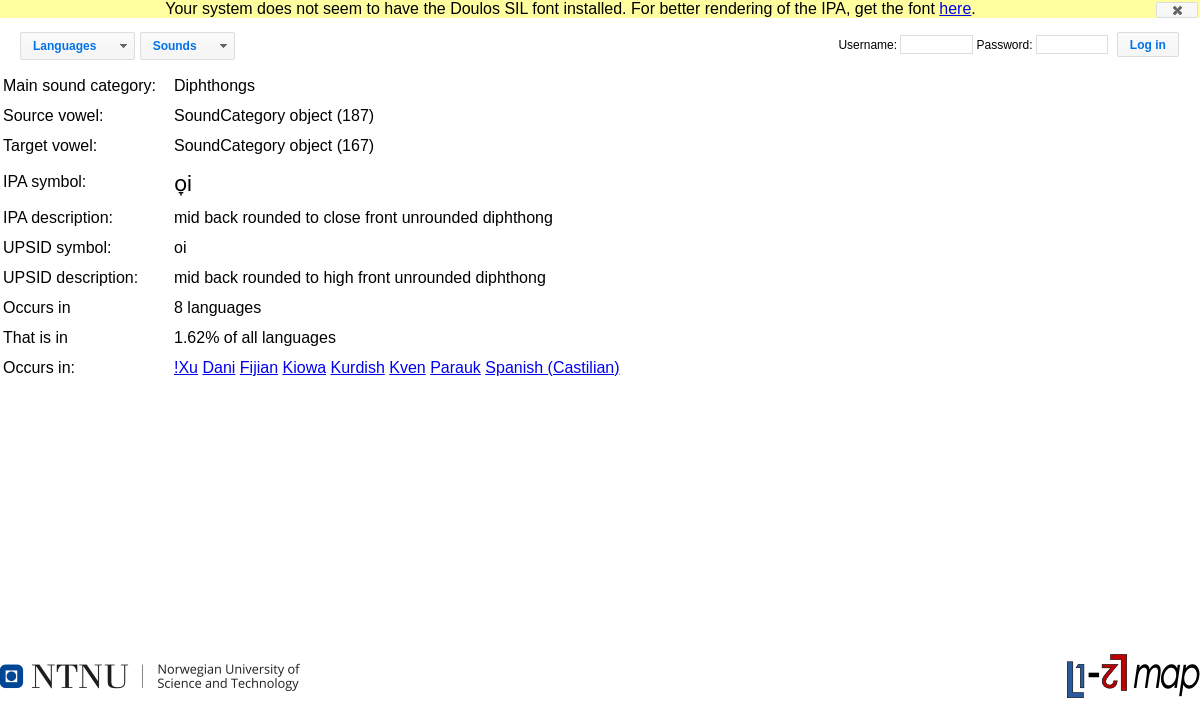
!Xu (186, 367)
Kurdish (358, 367)
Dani (218, 367)
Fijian (259, 367)
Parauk (455, 367)
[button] (1177, 10)
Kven (407, 367)
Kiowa (305, 367)
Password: (1005, 45)
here (955, 8)
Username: (869, 45)
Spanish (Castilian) (552, 367)
